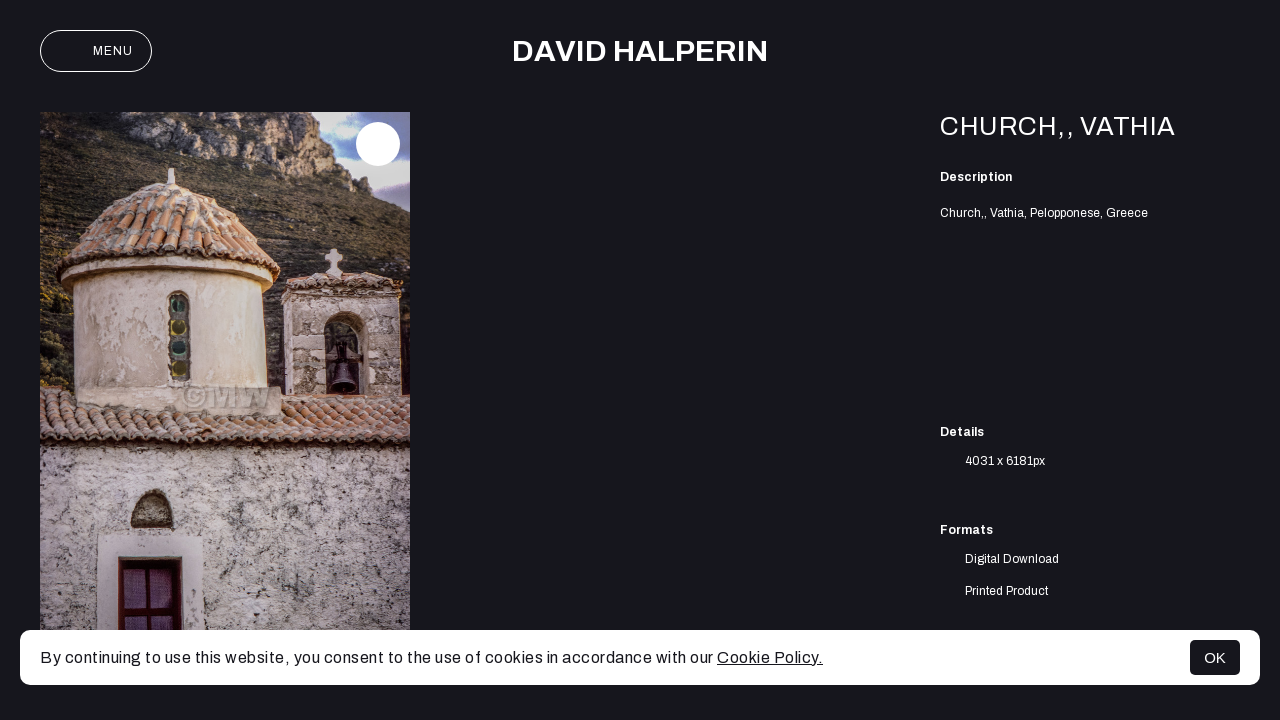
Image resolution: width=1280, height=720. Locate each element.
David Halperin (640, 51)
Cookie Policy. (770, 657)
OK (1215, 657)
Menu (96, 51)
